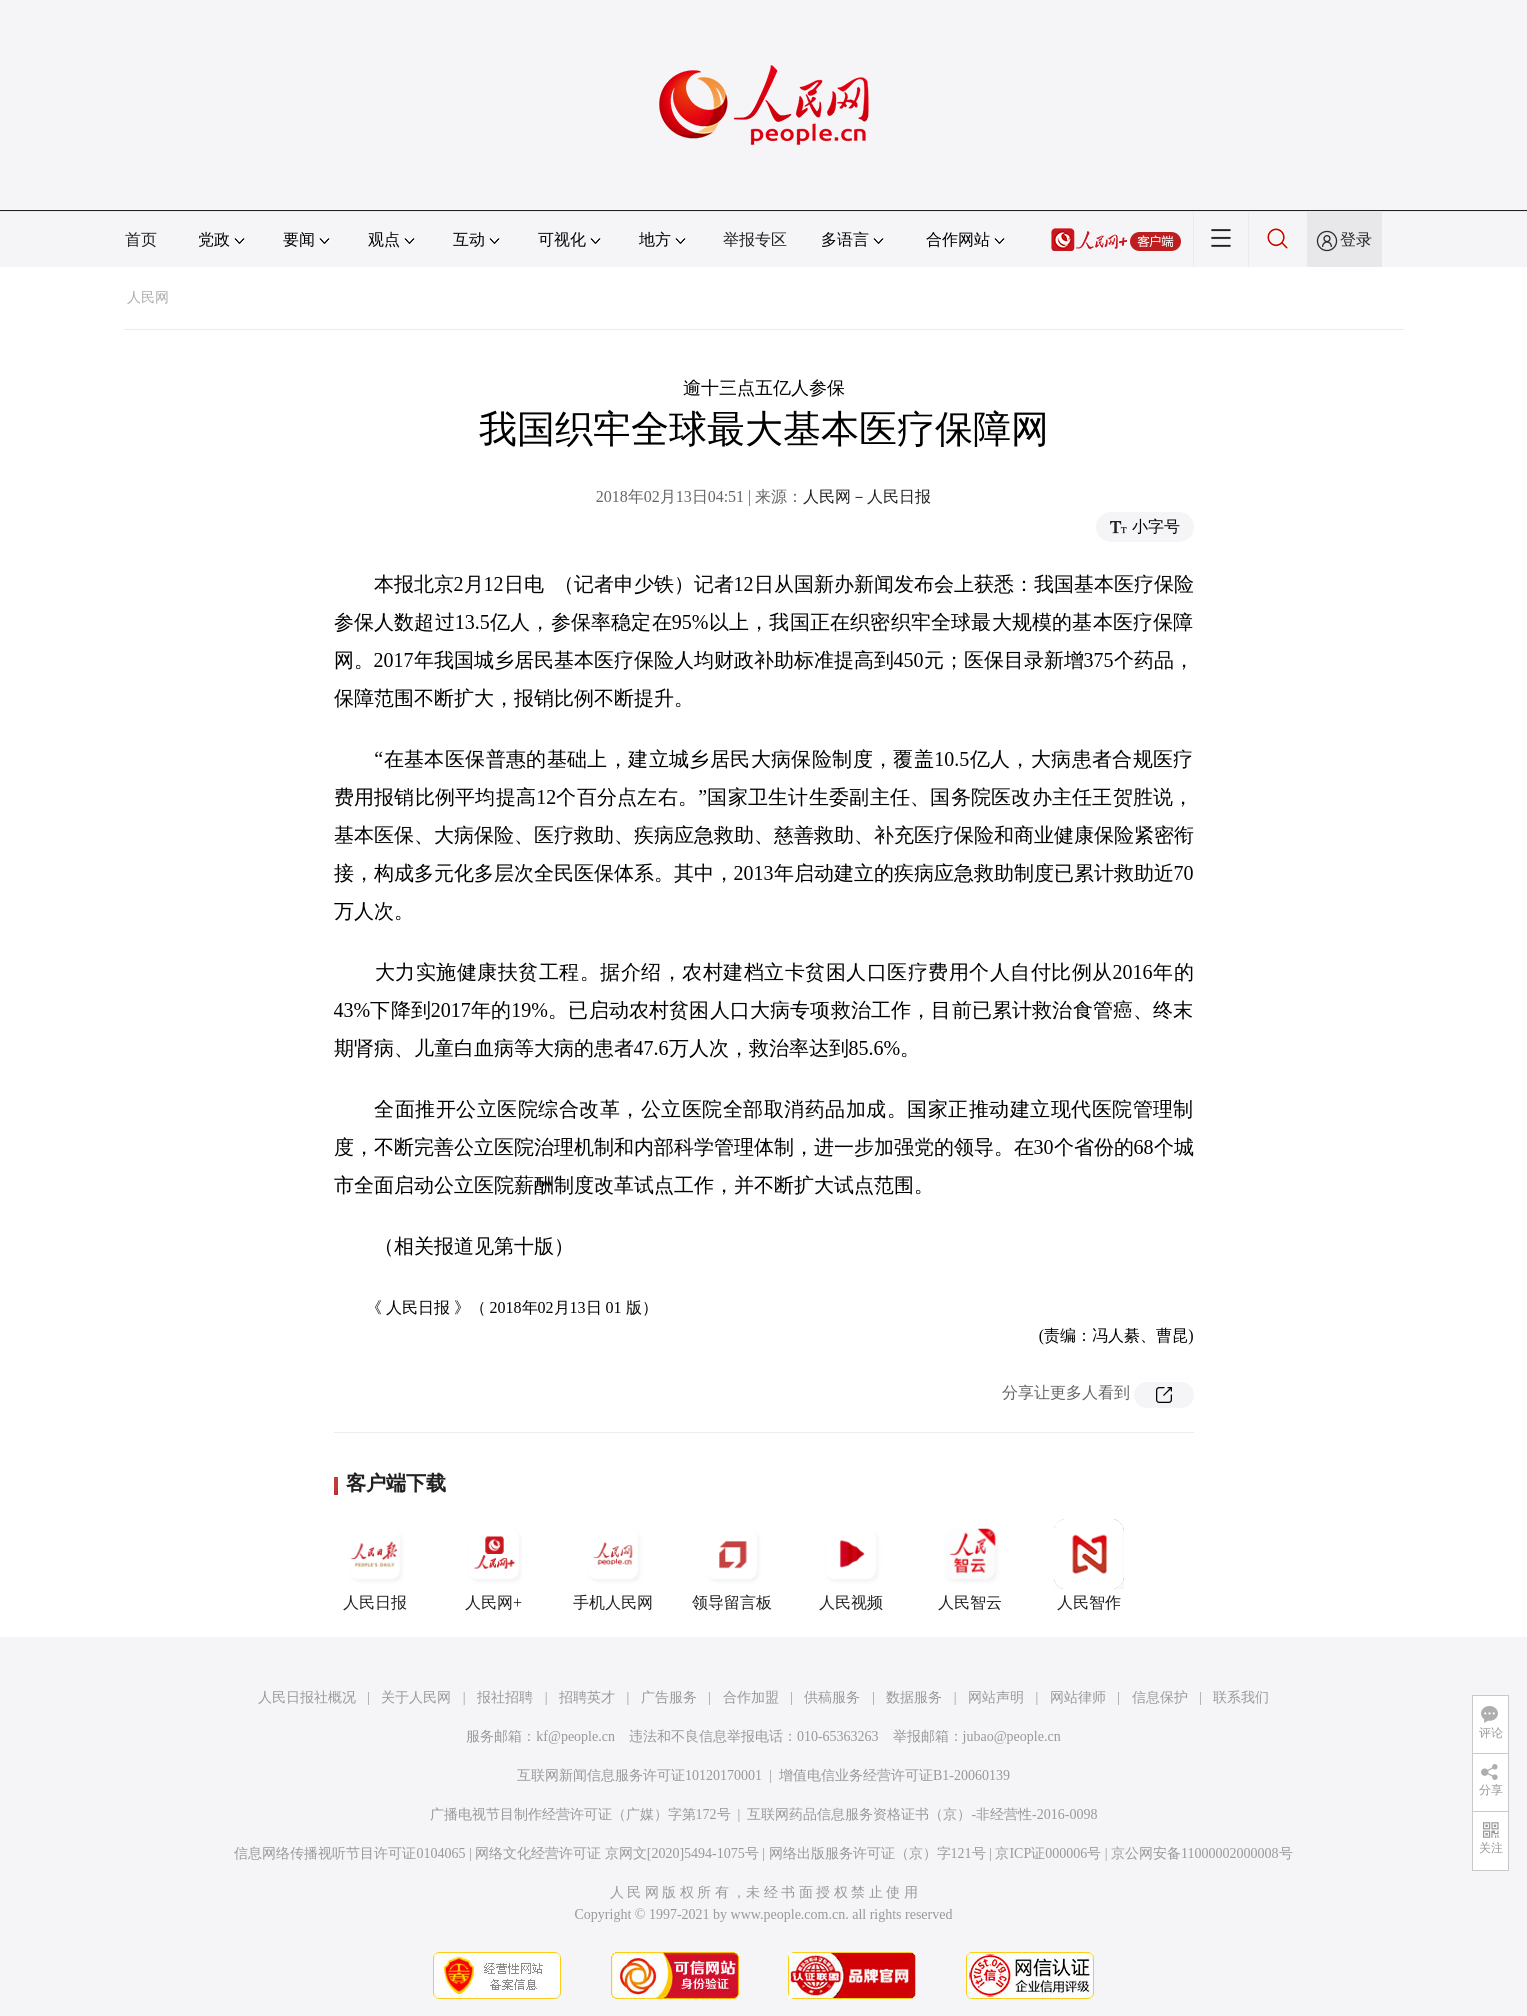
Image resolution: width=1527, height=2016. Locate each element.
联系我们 (1241, 1697)
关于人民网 (416, 1697)
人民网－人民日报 (867, 496)
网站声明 (996, 1697)
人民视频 (851, 1565)
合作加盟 (751, 1697)
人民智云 (970, 1565)
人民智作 (1089, 1565)
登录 (1356, 239)
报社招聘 (505, 1697)
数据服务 (914, 1697)
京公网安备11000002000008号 (1201, 1853)
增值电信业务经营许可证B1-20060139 (894, 1775)
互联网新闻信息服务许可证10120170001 (639, 1775)
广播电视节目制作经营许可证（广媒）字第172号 (580, 1814)
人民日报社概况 (307, 1697)
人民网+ (494, 1565)
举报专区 (755, 239)
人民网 (148, 297)
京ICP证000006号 (1048, 1853)
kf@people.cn (575, 1736)
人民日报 (375, 1565)
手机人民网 (613, 1565)
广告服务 (669, 1697)
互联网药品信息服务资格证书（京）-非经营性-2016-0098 (922, 1814)
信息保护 (1160, 1697)
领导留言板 (732, 1565)
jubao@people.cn (1012, 1736)
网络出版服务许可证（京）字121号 (877, 1853)
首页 (141, 239)
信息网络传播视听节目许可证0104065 (349, 1853)
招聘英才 (587, 1697)
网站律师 (1078, 1697)
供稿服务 (832, 1697)
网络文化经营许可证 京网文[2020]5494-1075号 (617, 1853)
